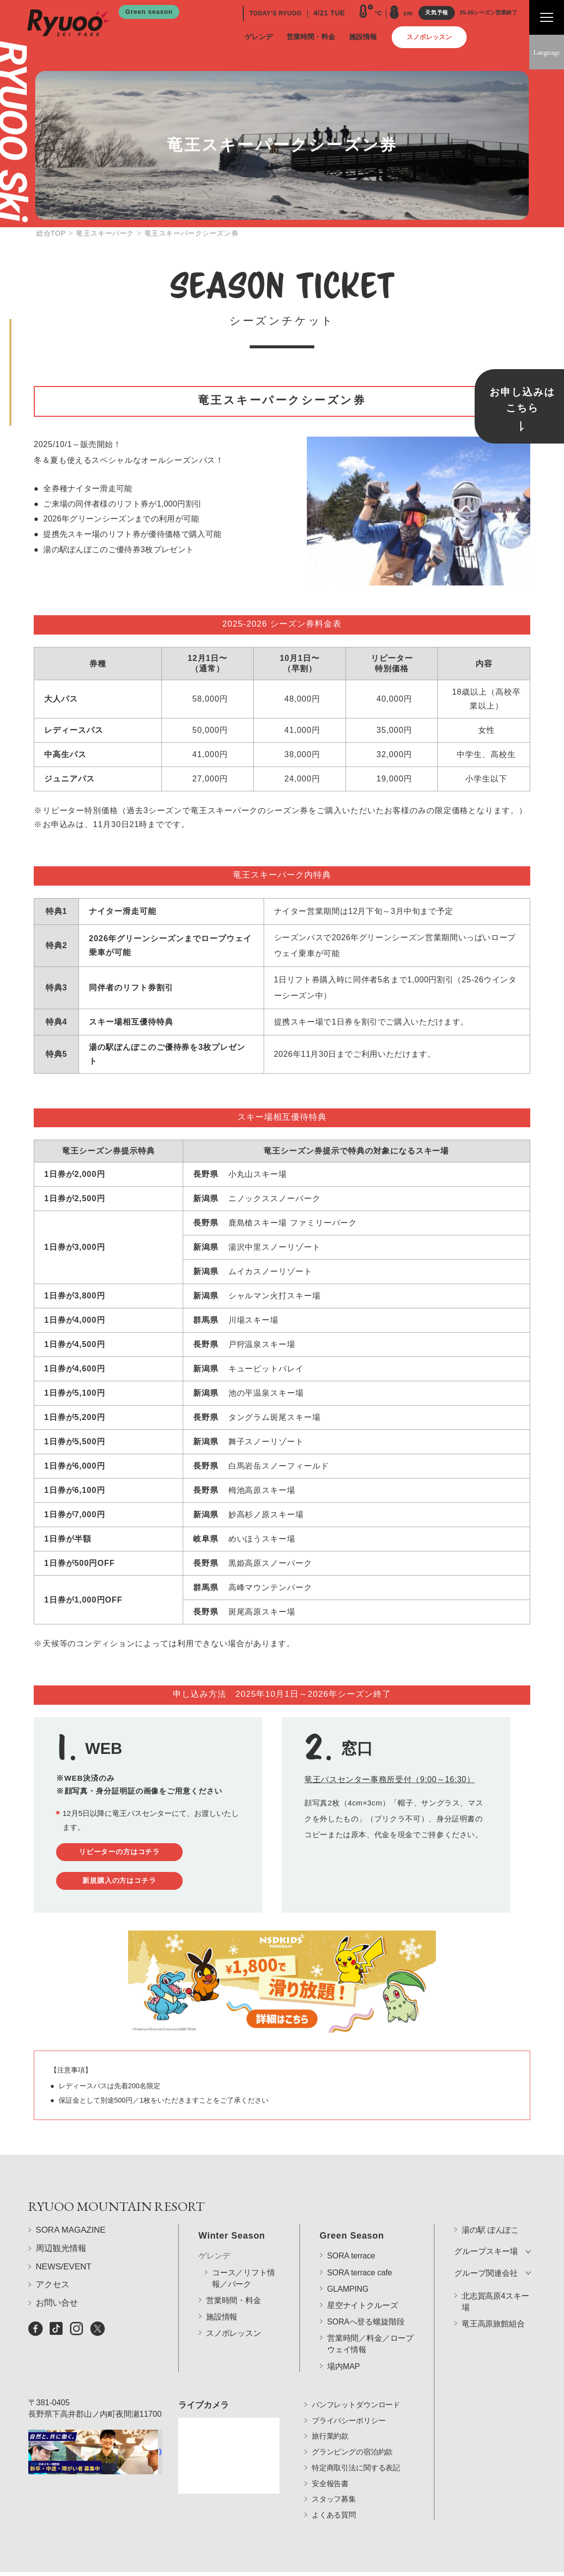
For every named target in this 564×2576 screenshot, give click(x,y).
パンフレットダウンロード (356, 2389)
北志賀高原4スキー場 (495, 2274)
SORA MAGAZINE (71, 2249)
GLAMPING (347, 2261)
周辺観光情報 (61, 2267)
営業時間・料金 (233, 2272)
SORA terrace (351, 2228)
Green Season (352, 2208)
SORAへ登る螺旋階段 (366, 2294)
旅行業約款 (330, 2421)
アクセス (53, 2304)
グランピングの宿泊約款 (352, 2437)
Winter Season (232, 2208)
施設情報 (221, 2289)
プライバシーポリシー (349, 2405)
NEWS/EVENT (63, 2285)
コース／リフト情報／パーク (243, 2250)
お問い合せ (57, 2321)
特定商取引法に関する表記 (356, 2452)
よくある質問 (334, 2500)
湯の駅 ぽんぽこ (490, 2202)
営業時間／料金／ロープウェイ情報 (370, 2316)
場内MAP (343, 2338)
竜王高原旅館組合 (493, 2296)
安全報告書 (330, 2468)
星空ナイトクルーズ (362, 2277)
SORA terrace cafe (359, 2245)
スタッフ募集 (334, 2484)
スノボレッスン (233, 2306)
